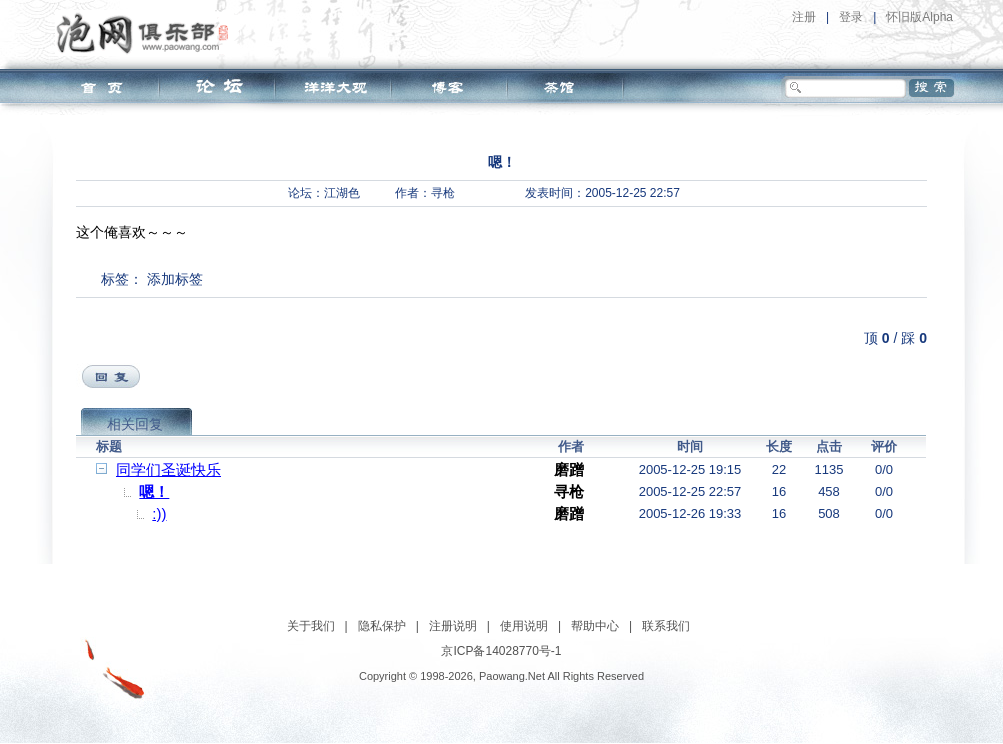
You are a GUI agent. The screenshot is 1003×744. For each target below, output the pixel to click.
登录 (851, 17)
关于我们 (311, 626)
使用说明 (524, 626)
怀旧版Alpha (919, 17)
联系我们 (666, 626)
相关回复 (135, 424)
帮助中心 (595, 626)
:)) (159, 513)
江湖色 (342, 193)
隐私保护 (382, 626)
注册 (804, 17)
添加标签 (175, 279)
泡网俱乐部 (147, 33)
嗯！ (154, 491)
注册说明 (453, 626)
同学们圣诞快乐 (168, 469)
